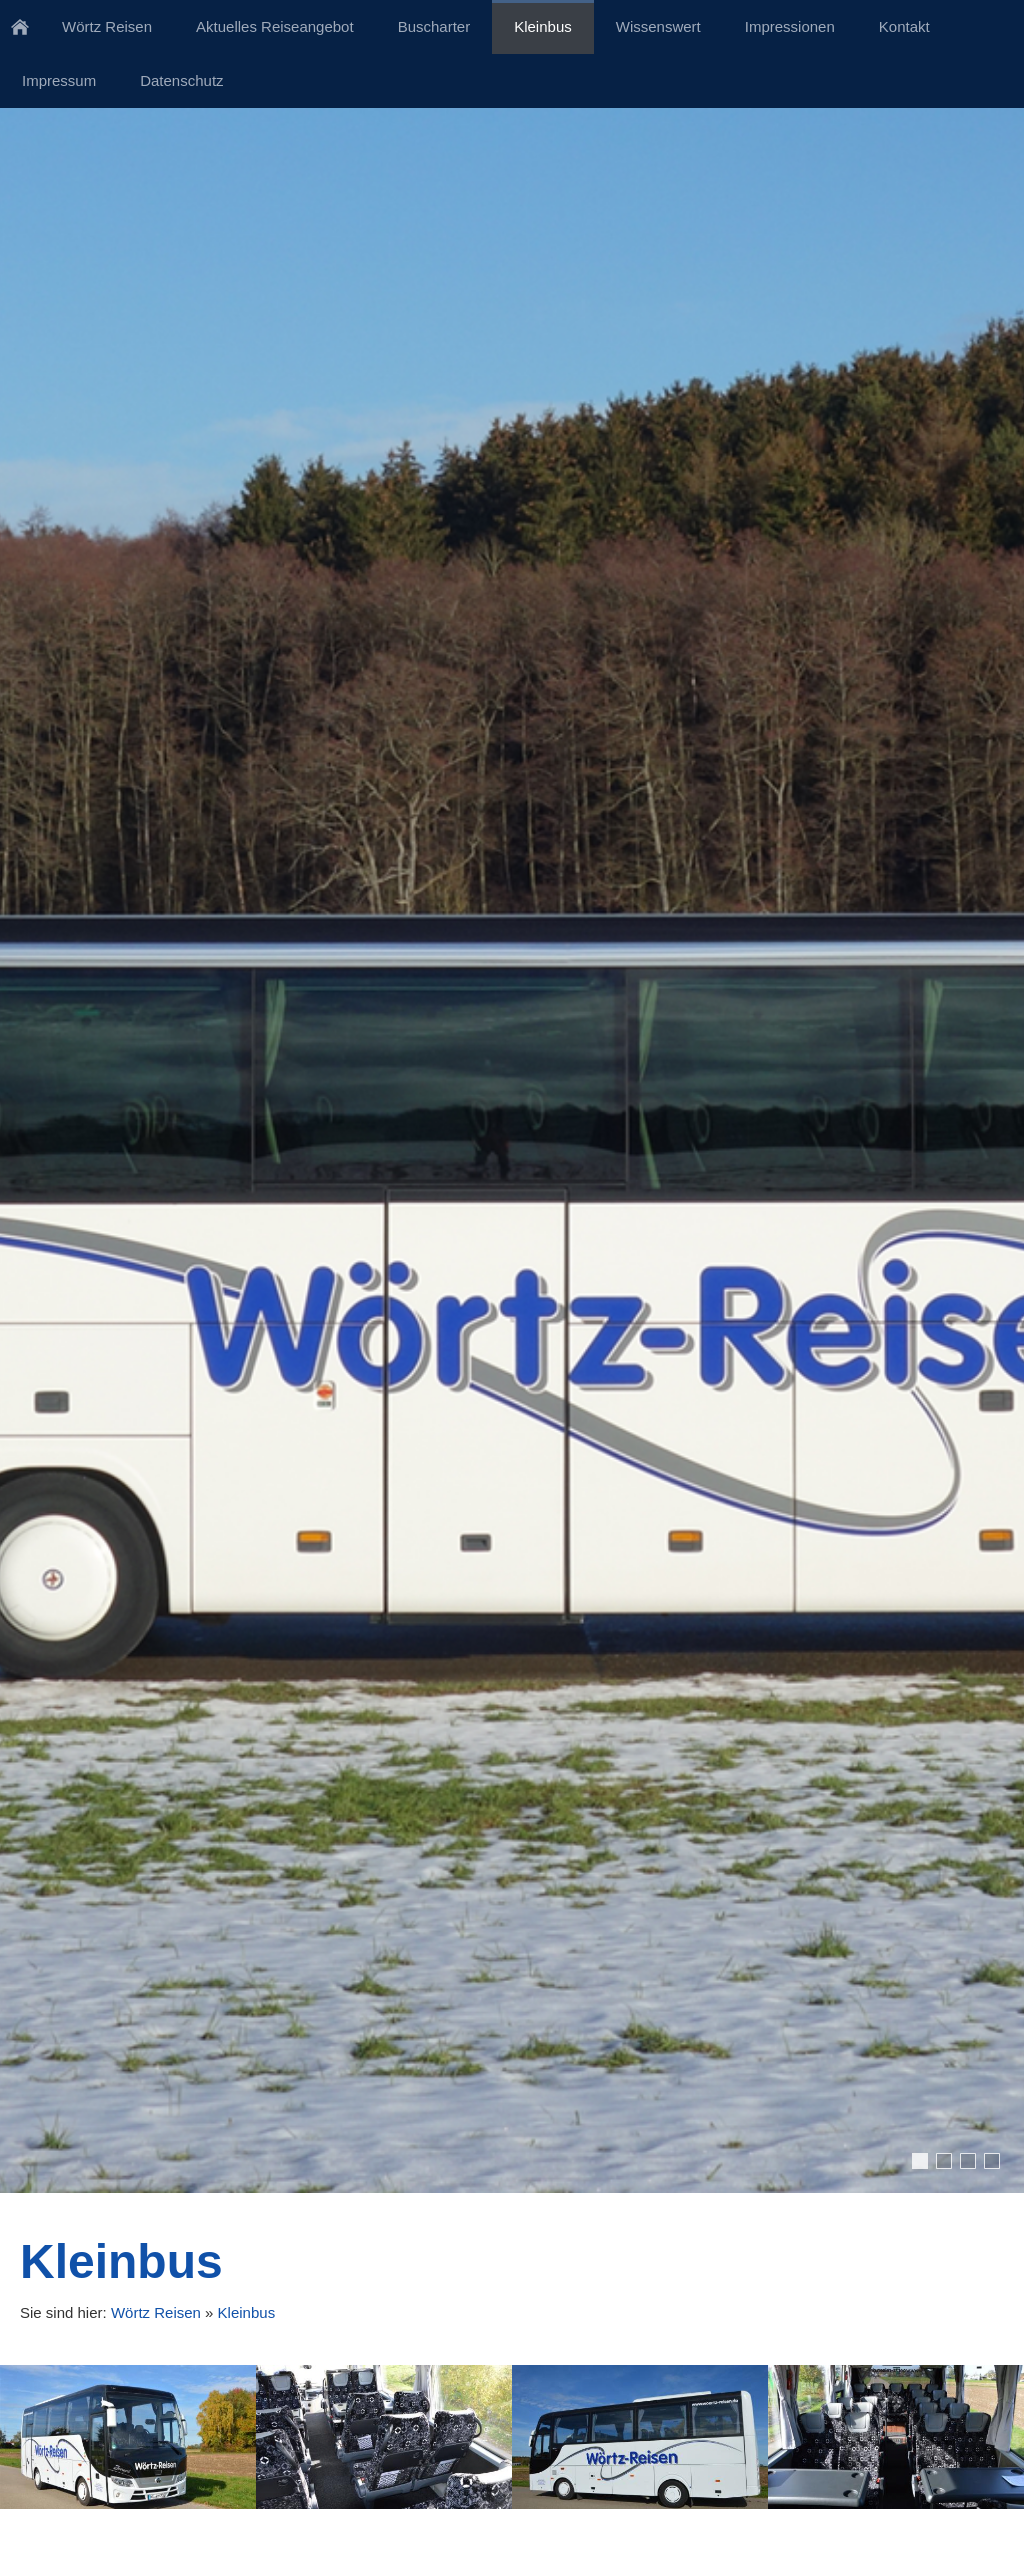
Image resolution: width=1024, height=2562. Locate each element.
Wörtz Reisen (156, 2312)
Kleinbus (247, 2312)
